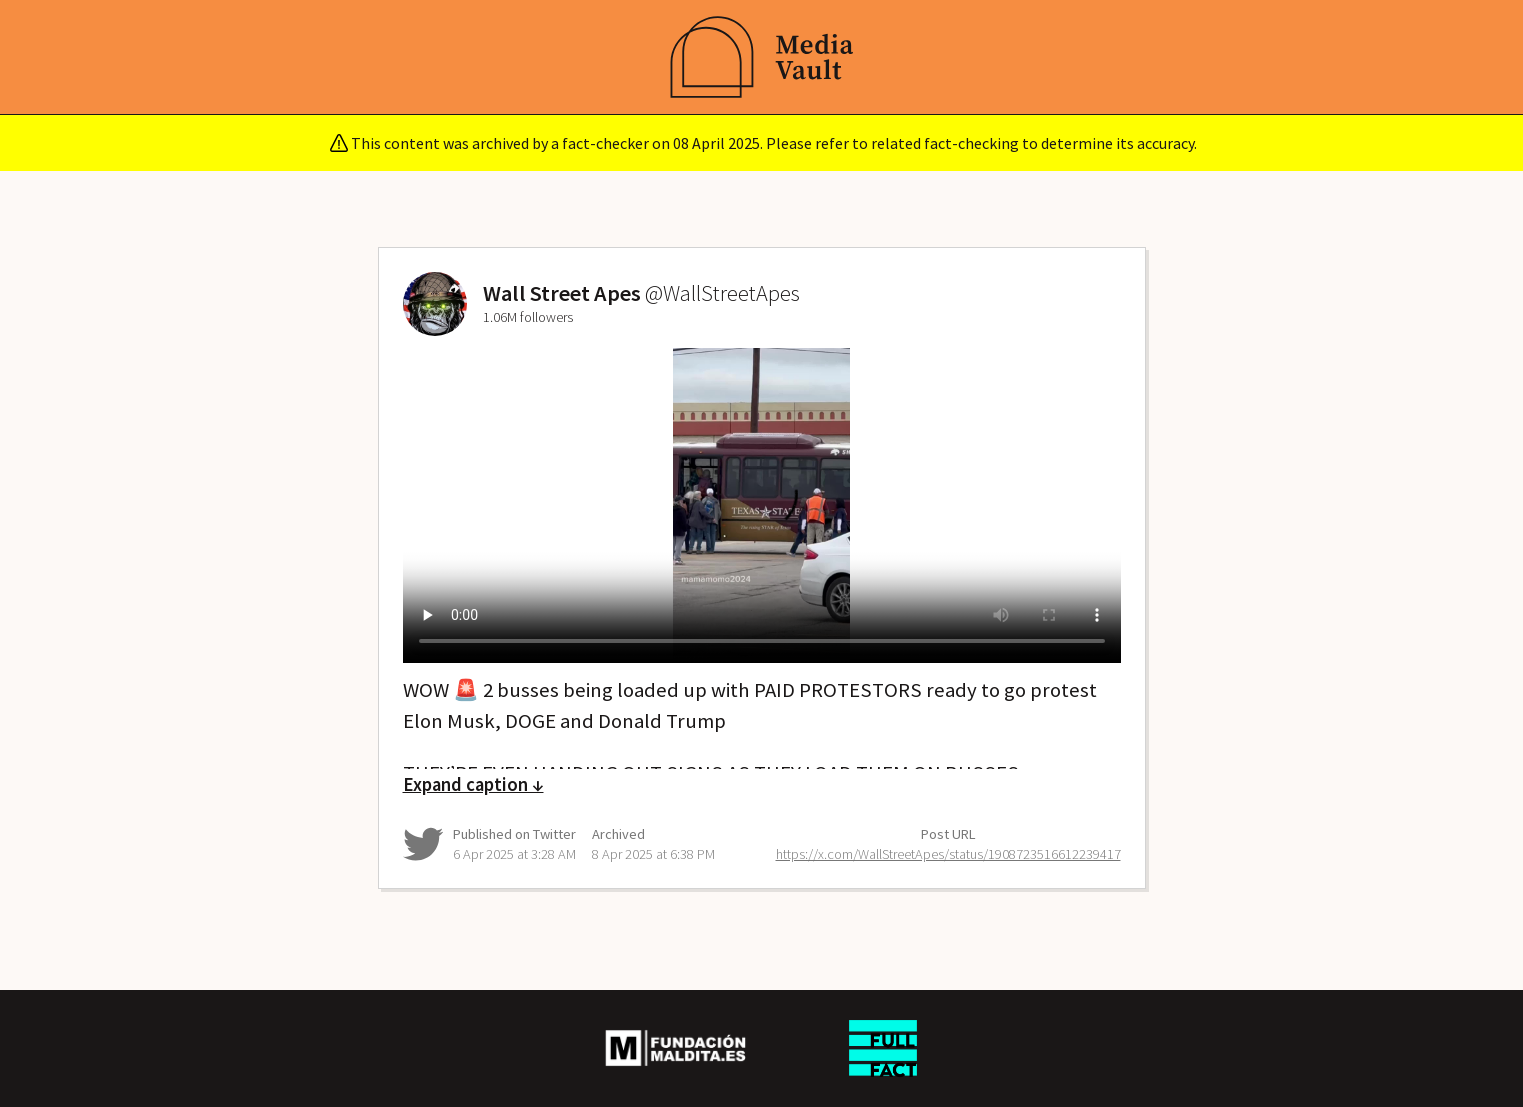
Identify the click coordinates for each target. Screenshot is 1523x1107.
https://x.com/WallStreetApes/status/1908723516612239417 (948, 854)
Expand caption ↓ (473, 784)
